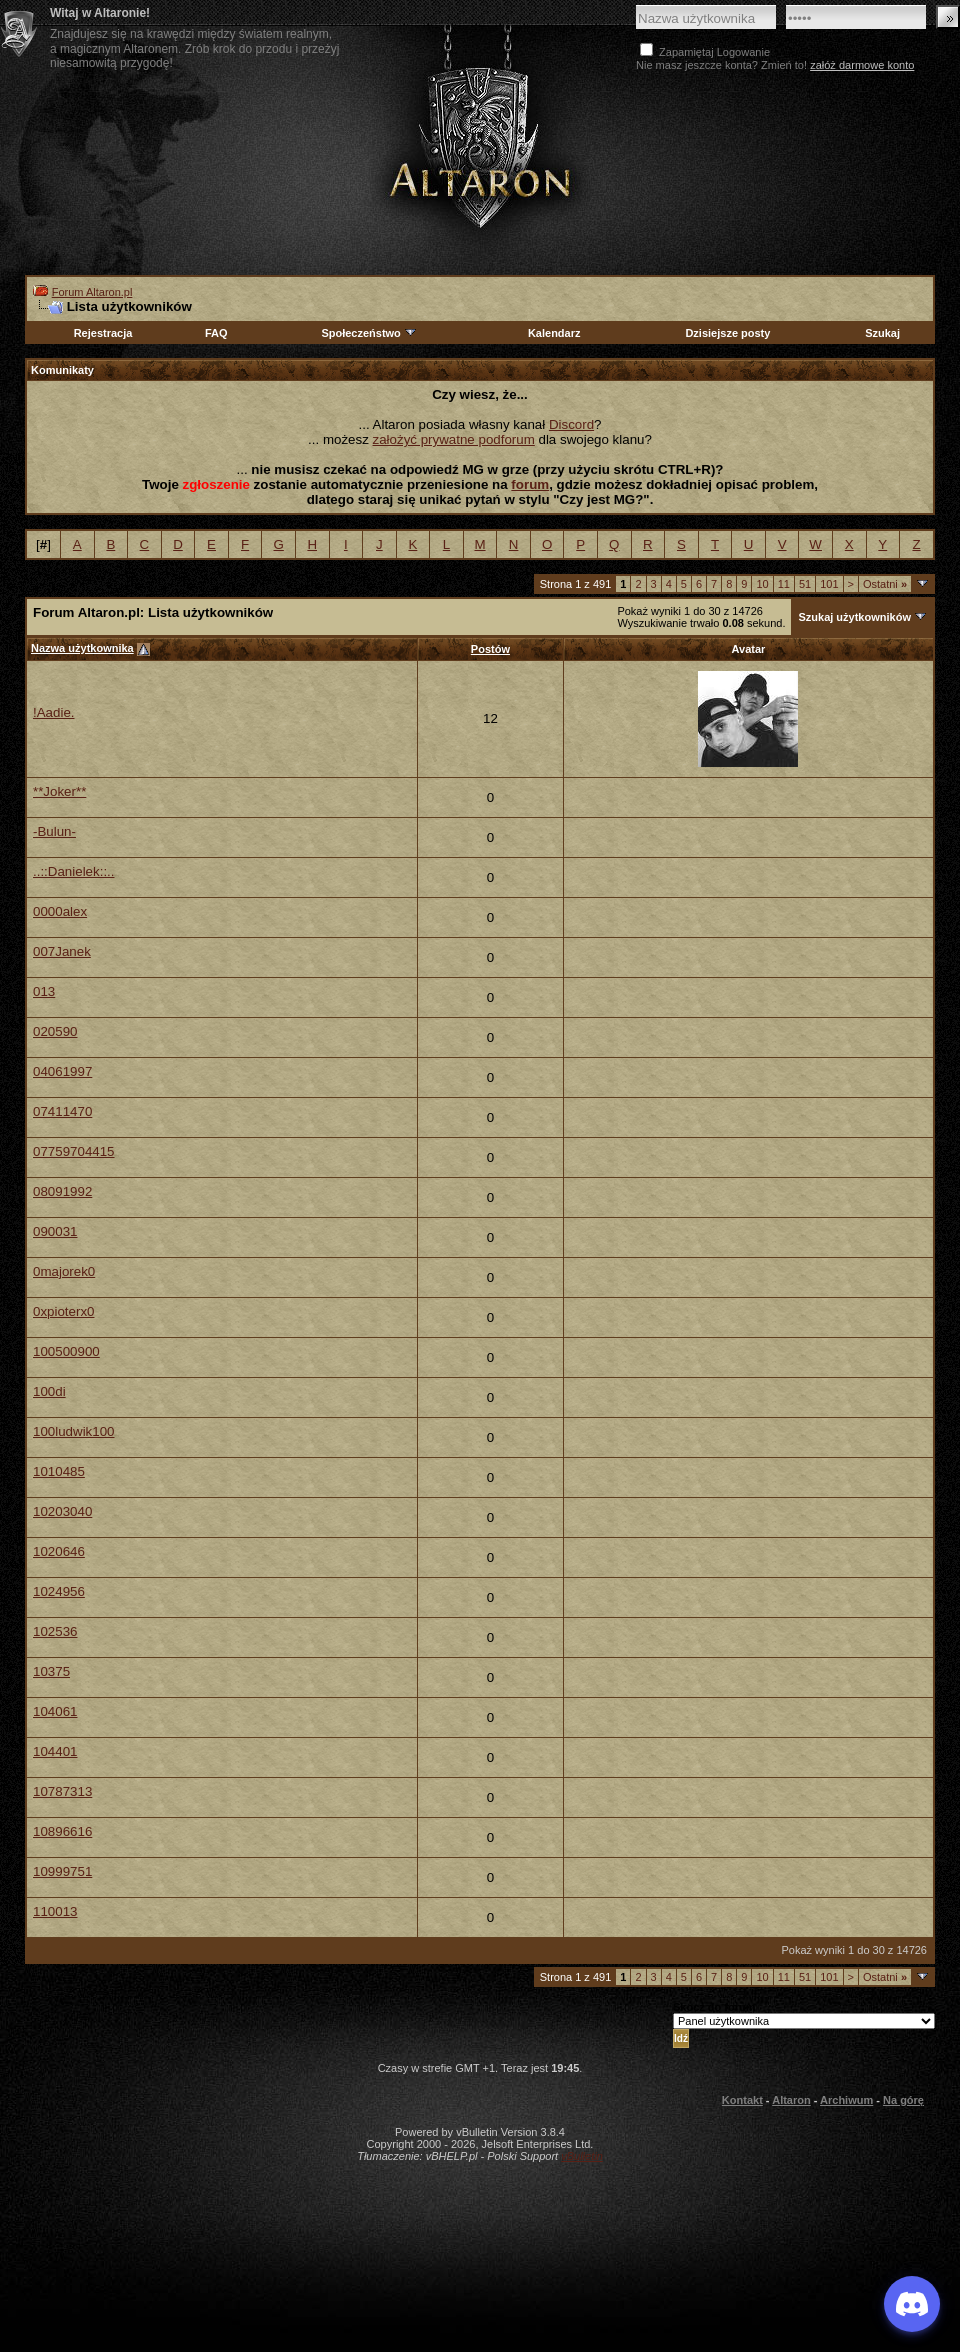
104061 (55, 1711)
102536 (55, 1631)
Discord (571, 424)
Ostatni (885, 584)
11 (784, 584)
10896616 (62, 1831)
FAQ (216, 333)
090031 (55, 1231)
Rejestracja (103, 333)
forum (530, 484)
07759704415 (74, 1151)
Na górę (903, 2100)
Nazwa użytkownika (82, 648)
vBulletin (582, 2156)
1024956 (59, 1591)
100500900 (66, 1351)
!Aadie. (54, 712)
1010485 (59, 1471)
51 (805, 584)
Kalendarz (554, 333)
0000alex (60, 911)
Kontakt (742, 2100)
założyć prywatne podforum (454, 439)
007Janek (62, 951)
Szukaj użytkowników (854, 617)
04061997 (62, 1071)
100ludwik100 (74, 1431)
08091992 (62, 1191)
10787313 (62, 1791)
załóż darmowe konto (862, 65)
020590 (55, 1031)
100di (49, 1391)
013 (44, 991)
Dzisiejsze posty (727, 333)
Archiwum (846, 2100)
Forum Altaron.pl (92, 292)
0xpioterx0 (64, 1311)
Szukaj (882, 333)
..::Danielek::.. (74, 871)
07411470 (62, 1111)
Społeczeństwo (369, 333)
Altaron (480, 146)
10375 (51, 1671)
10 (762, 584)
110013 (55, 1911)
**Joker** (59, 791)
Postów (490, 649)
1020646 (59, 1551)
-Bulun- (54, 831)
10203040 (62, 1511)
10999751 (62, 1871)
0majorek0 (64, 1271)
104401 (55, 1751)
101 (829, 584)
